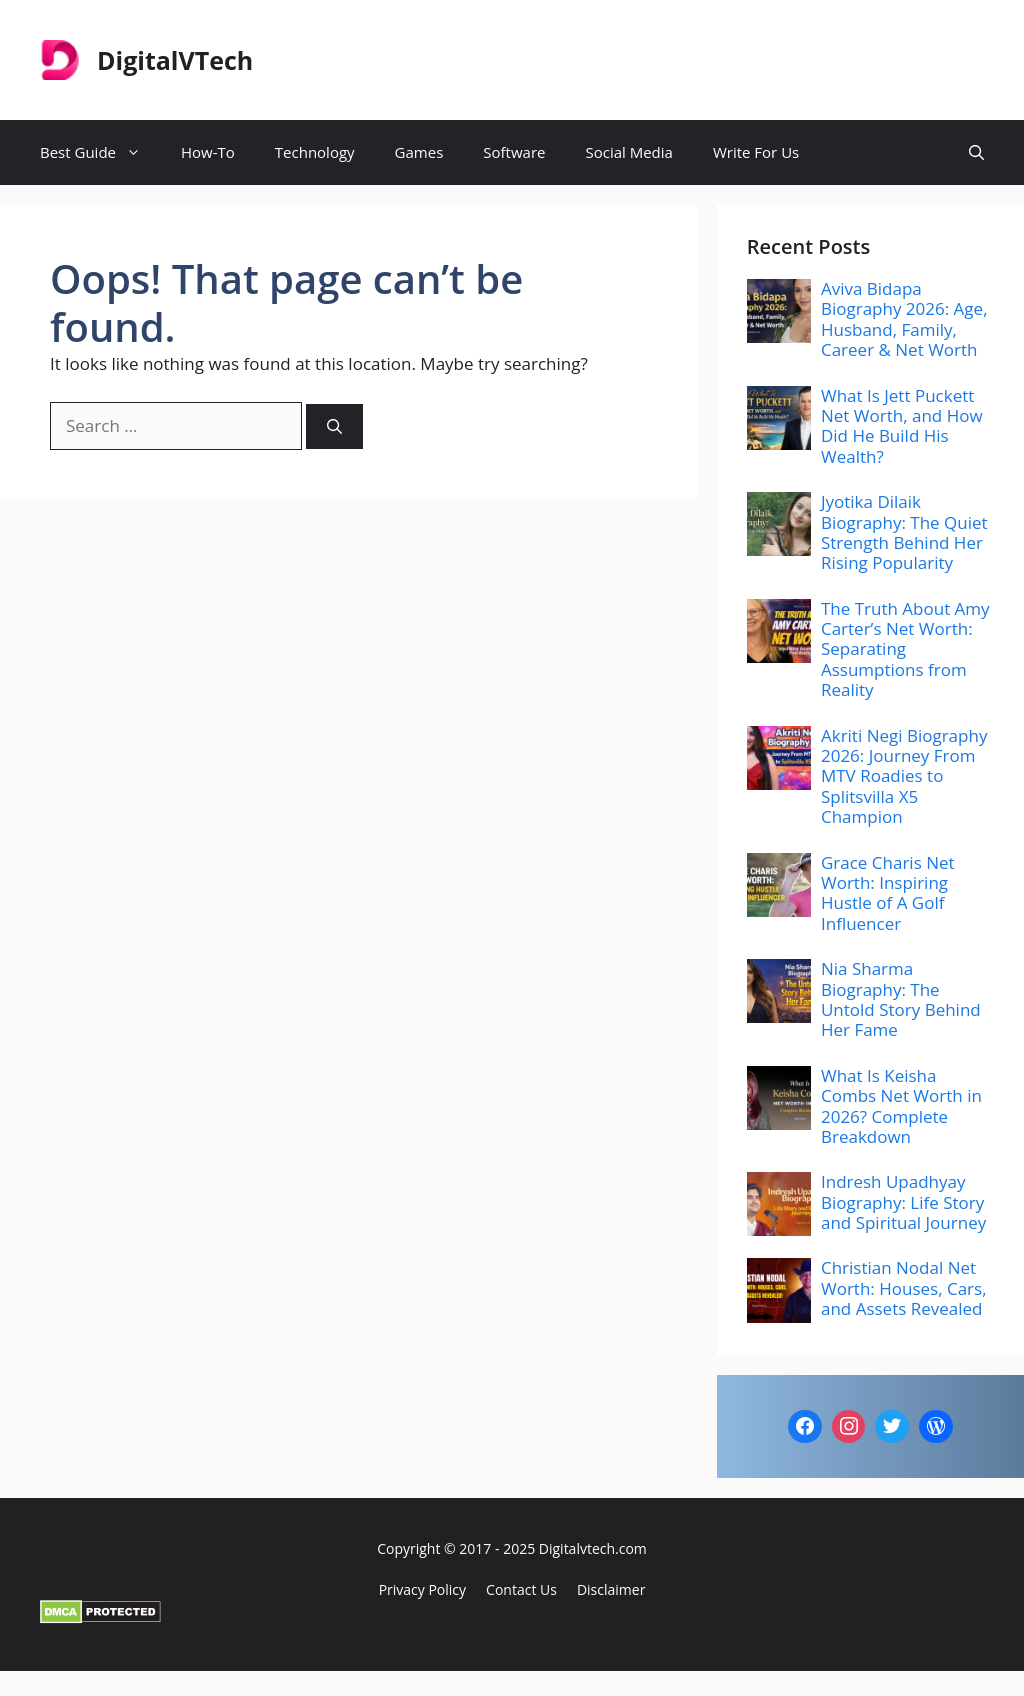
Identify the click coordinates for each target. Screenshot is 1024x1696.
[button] (976, 152)
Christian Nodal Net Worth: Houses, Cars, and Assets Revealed (904, 1288)
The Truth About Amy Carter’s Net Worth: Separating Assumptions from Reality (905, 649)
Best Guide (100, 152)
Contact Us (521, 1589)
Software (514, 152)
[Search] (334, 426)
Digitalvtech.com (593, 1548)
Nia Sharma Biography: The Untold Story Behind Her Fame (901, 999)
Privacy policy (422, 1589)
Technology (315, 152)
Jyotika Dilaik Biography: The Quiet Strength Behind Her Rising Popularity (904, 532)
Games (419, 152)
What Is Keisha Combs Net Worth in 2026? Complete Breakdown (901, 1106)
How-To (208, 152)
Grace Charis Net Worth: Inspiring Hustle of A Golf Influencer (888, 893)
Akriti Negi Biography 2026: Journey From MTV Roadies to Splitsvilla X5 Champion (904, 776)
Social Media (628, 152)
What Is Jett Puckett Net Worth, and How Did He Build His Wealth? (902, 426)
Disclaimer (611, 1589)
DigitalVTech (175, 60)
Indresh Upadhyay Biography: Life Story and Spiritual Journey (903, 1202)
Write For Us (756, 152)
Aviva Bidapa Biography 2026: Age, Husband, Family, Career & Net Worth (904, 319)
